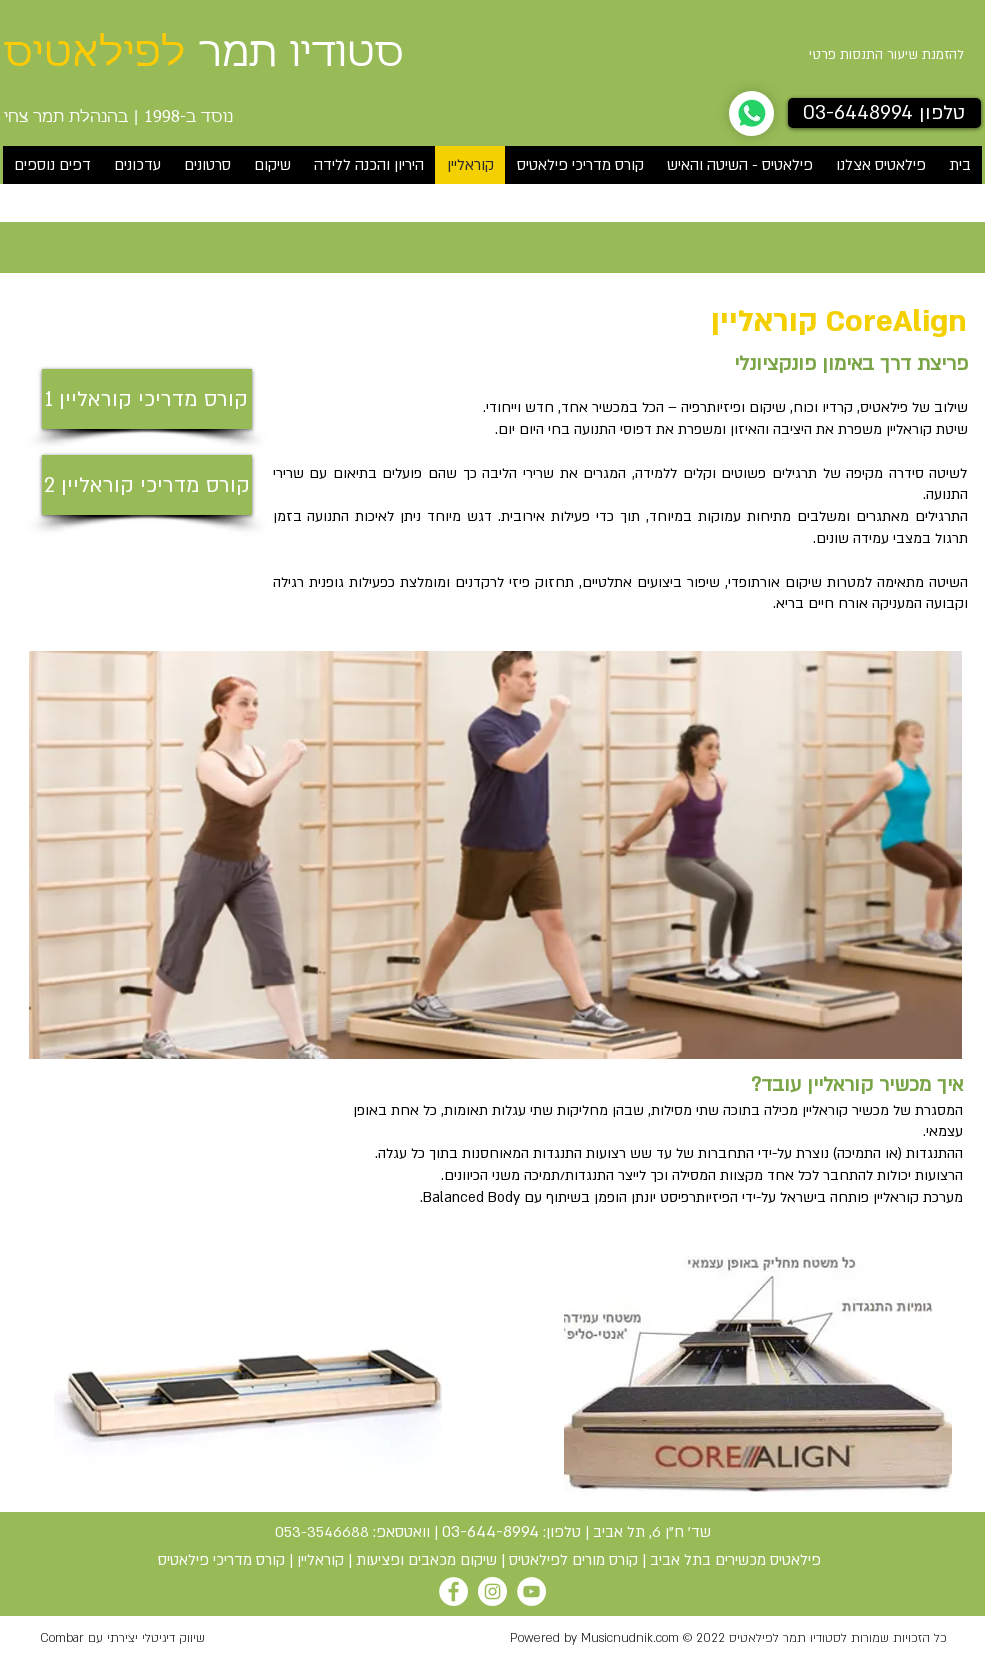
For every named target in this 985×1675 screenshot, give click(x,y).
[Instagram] (492, 1591)
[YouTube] (531, 1591)
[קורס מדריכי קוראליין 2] (147, 485)
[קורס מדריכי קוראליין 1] (147, 399)
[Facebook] (453, 1591)
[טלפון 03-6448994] (884, 113)
